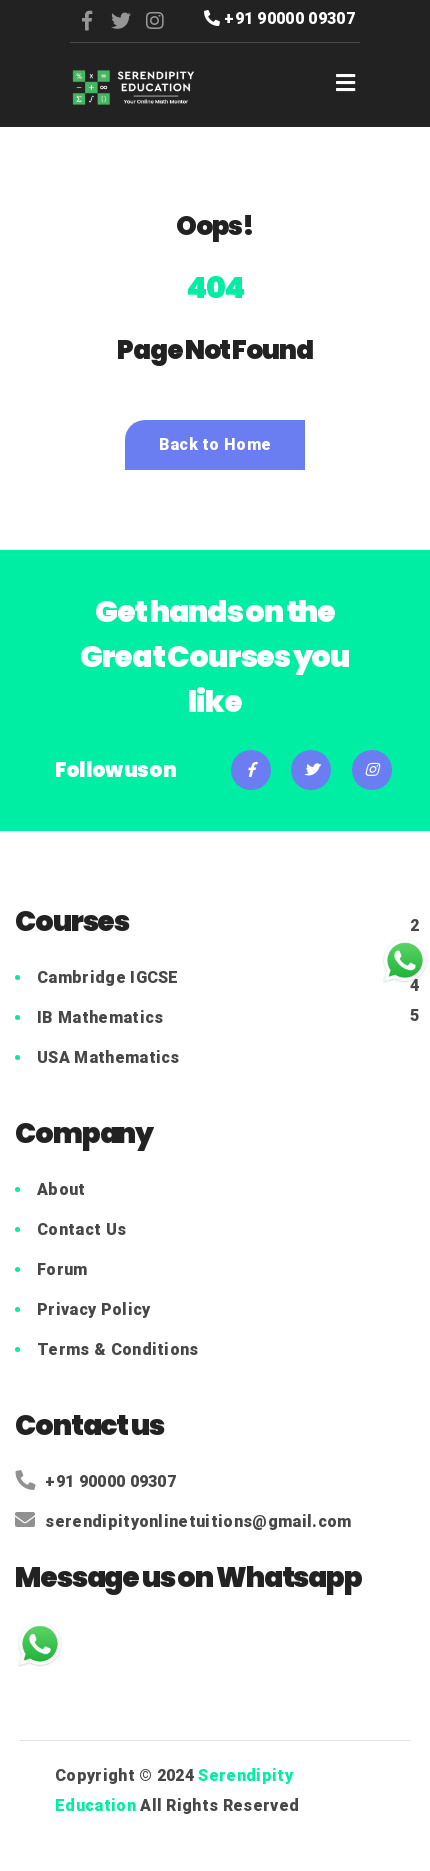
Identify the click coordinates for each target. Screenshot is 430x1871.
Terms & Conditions (118, 1349)
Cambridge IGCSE (108, 977)
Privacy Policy (93, 1309)
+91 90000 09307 (279, 18)
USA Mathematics (108, 1057)
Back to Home (215, 444)
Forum (62, 1269)
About (61, 1189)
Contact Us (81, 1229)
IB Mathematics (100, 1017)
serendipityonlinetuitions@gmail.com (183, 1521)
